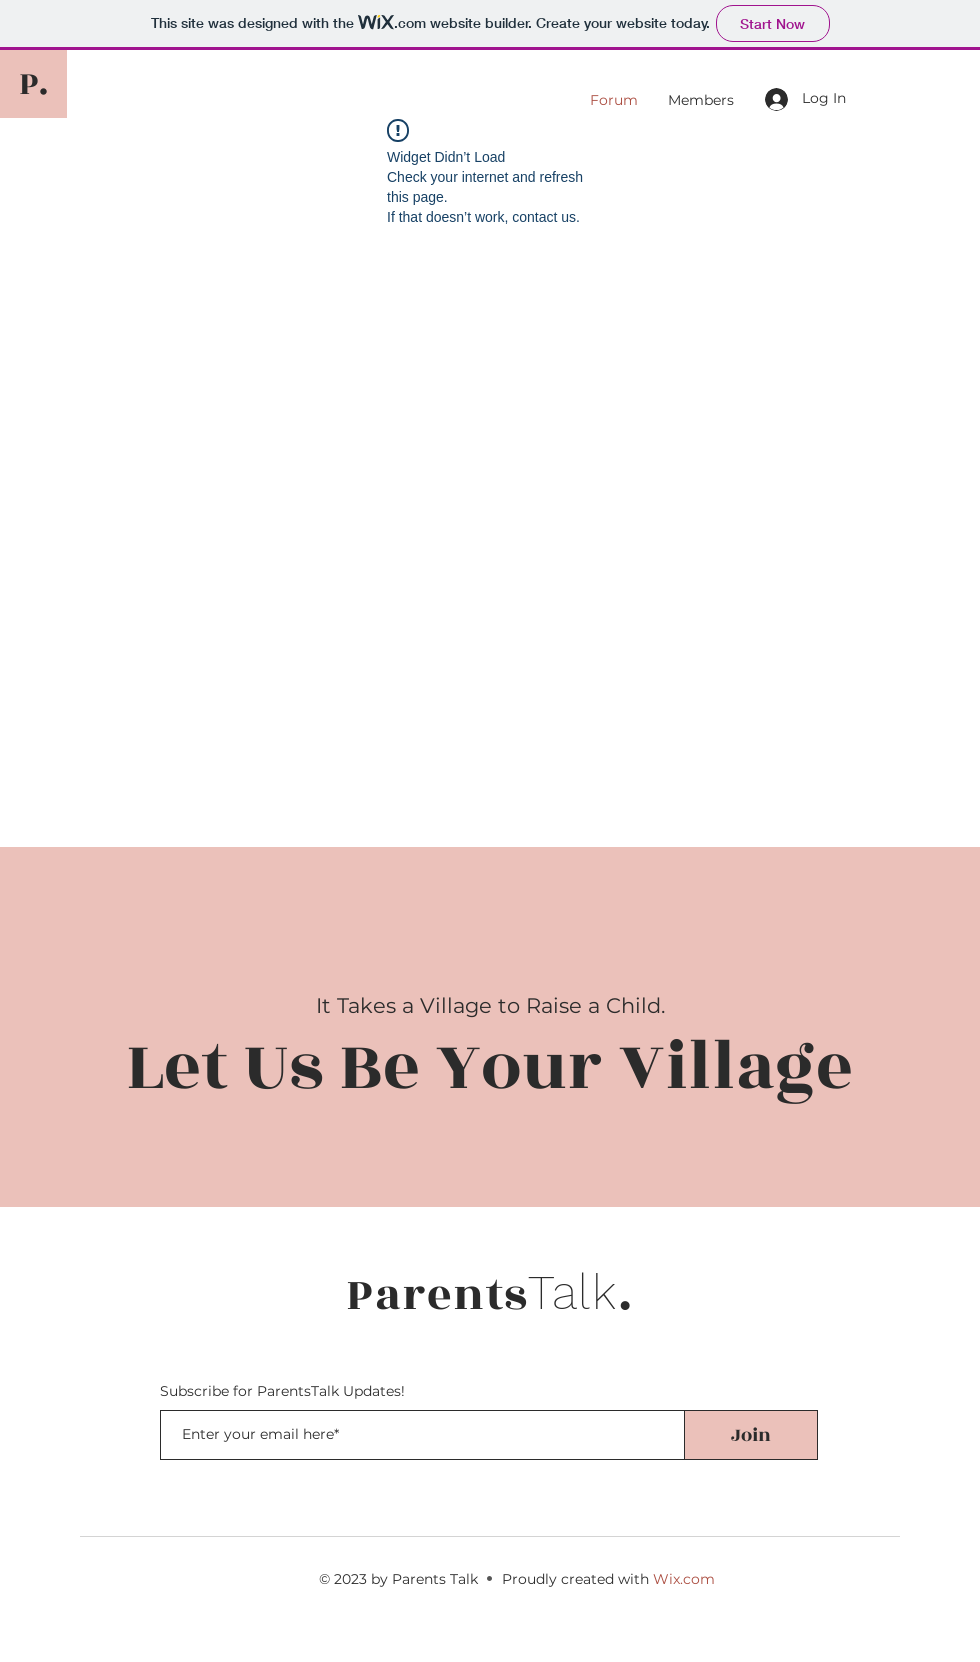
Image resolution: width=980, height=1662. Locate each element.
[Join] (751, 1435)
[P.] (33, 84)
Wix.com (684, 1579)
